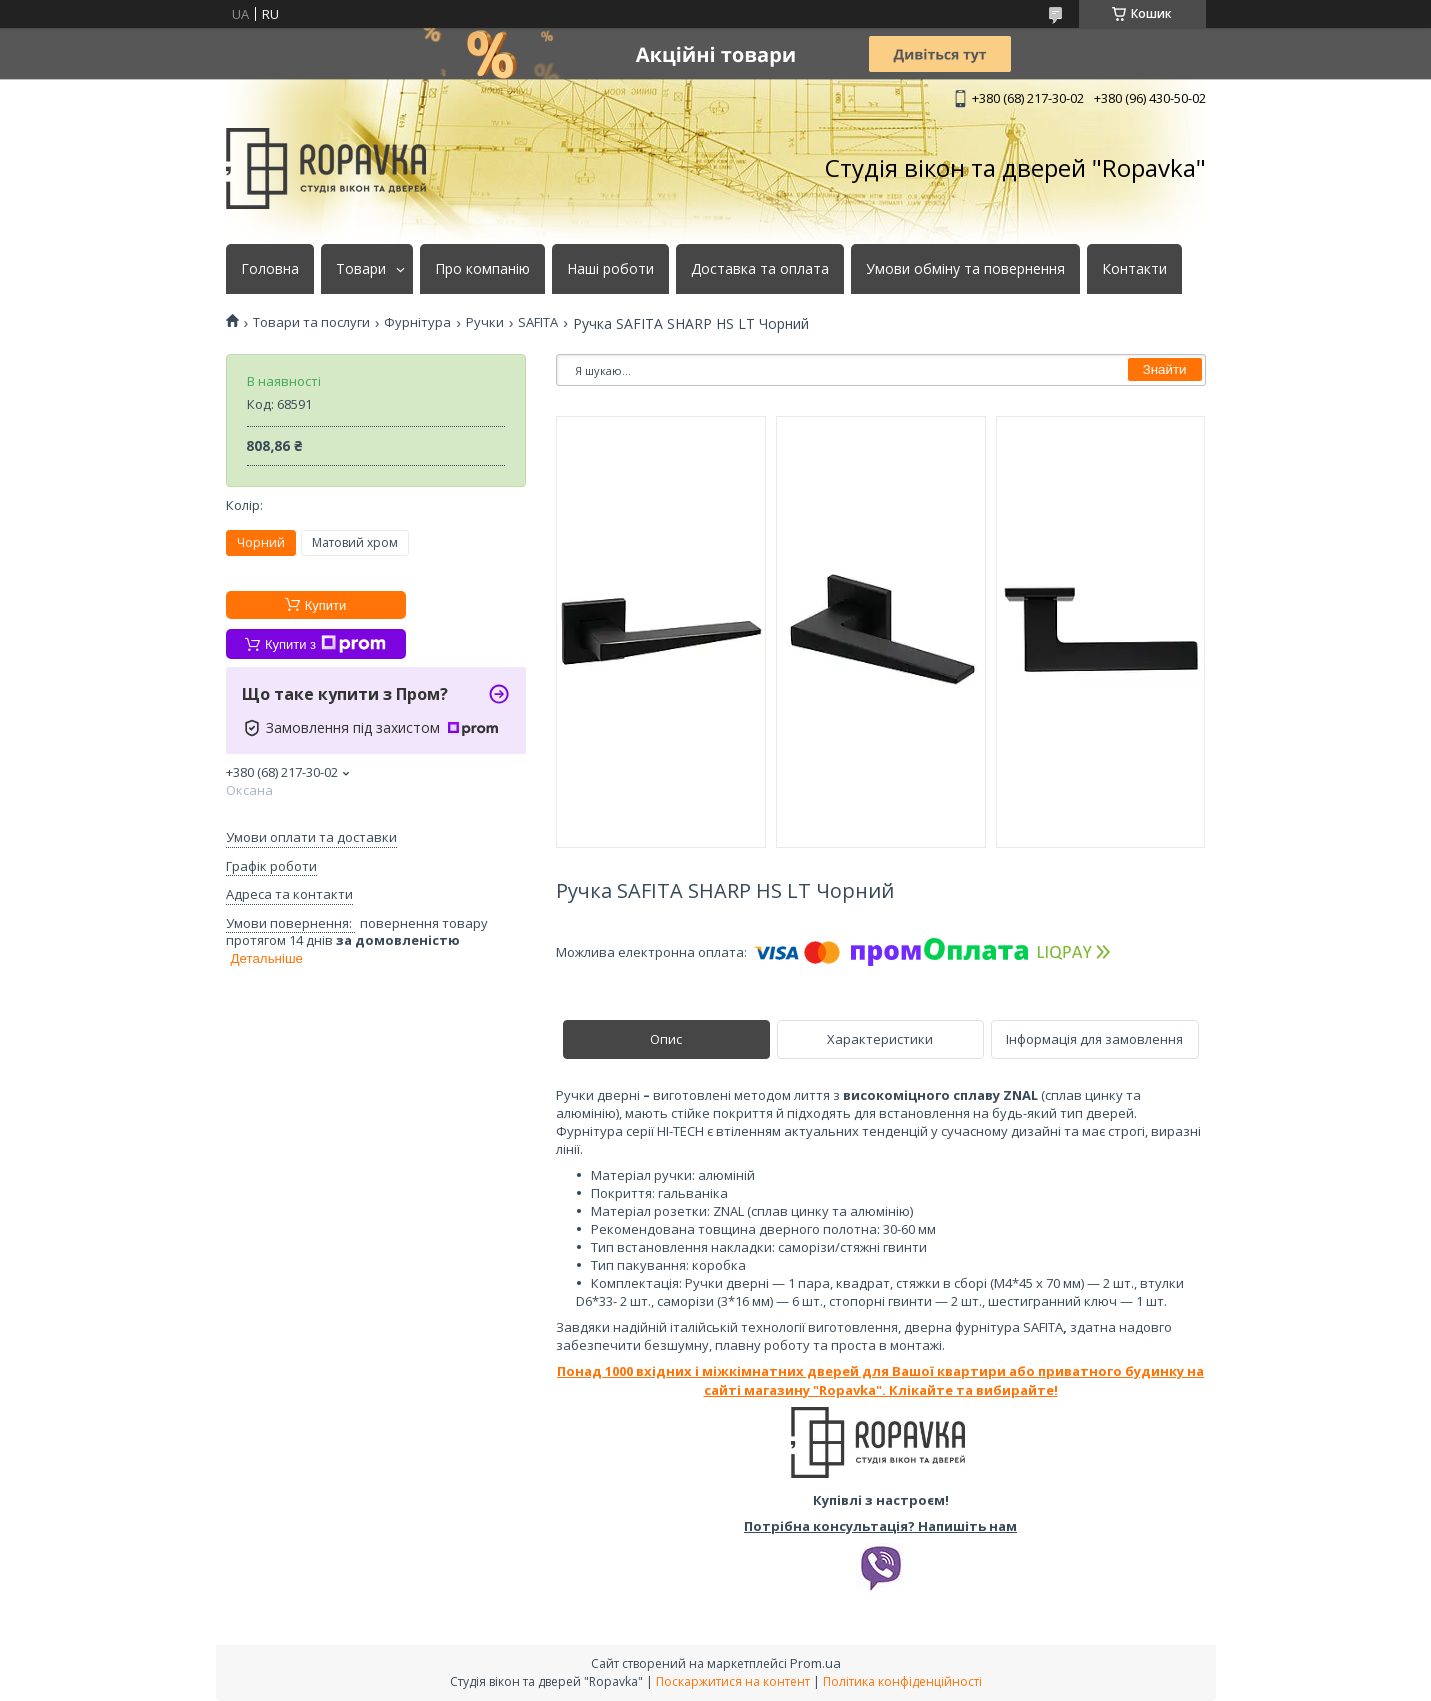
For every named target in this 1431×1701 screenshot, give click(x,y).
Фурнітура (417, 322)
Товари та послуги (311, 322)
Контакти (1134, 269)
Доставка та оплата (760, 269)
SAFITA (538, 322)
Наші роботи (610, 269)
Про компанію (482, 269)
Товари (361, 269)
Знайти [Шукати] (1165, 369)
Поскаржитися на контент (733, 1681)
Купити (326, 605)
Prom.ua (815, 1663)
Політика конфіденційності (902, 1681)
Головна (270, 269)
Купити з (325, 644)
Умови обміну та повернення (965, 269)
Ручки (485, 322)
